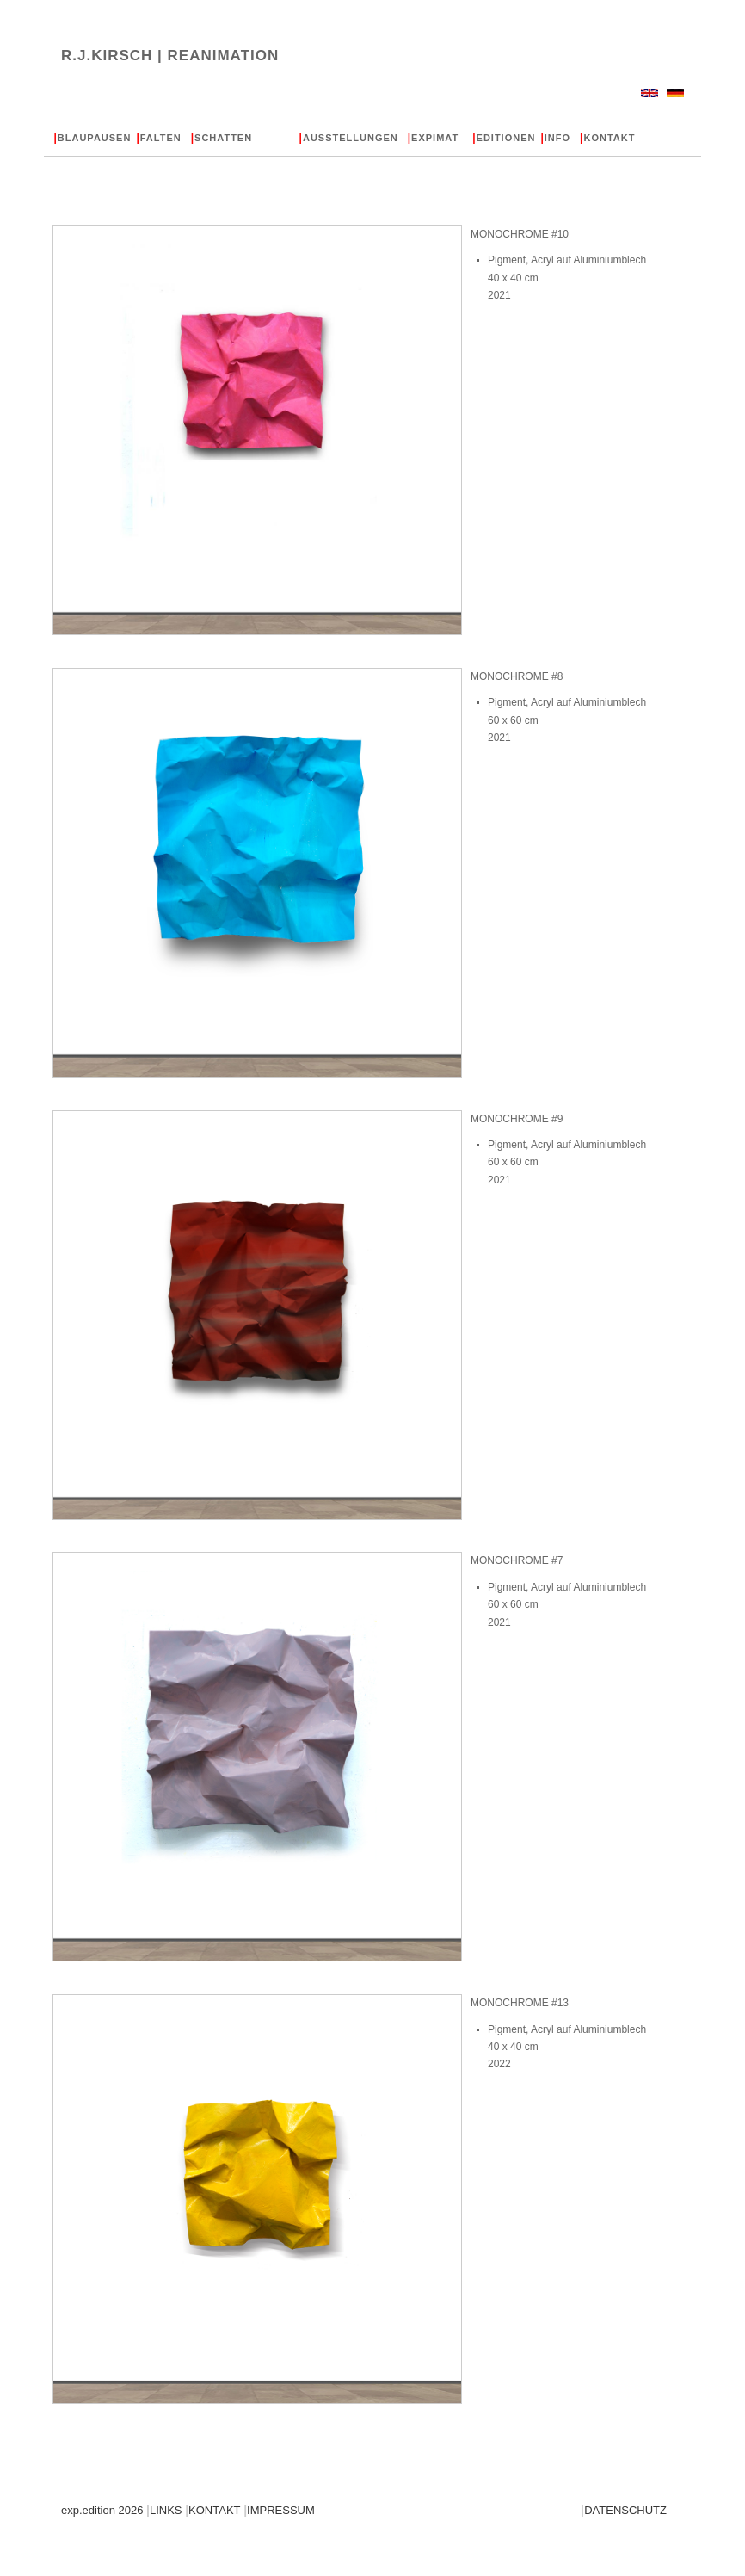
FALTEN (158, 138)
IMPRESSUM (279, 2510)
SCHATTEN (221, 138)
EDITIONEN (503, 138)
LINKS (164, 2510)
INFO (555, 138)
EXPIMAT (433, 138)
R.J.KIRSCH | (170, 55)
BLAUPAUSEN (92, 138)
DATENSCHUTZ (624, 2510)
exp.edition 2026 (103, 2510)
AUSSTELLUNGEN (348, 138)
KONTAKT (607, 138)
